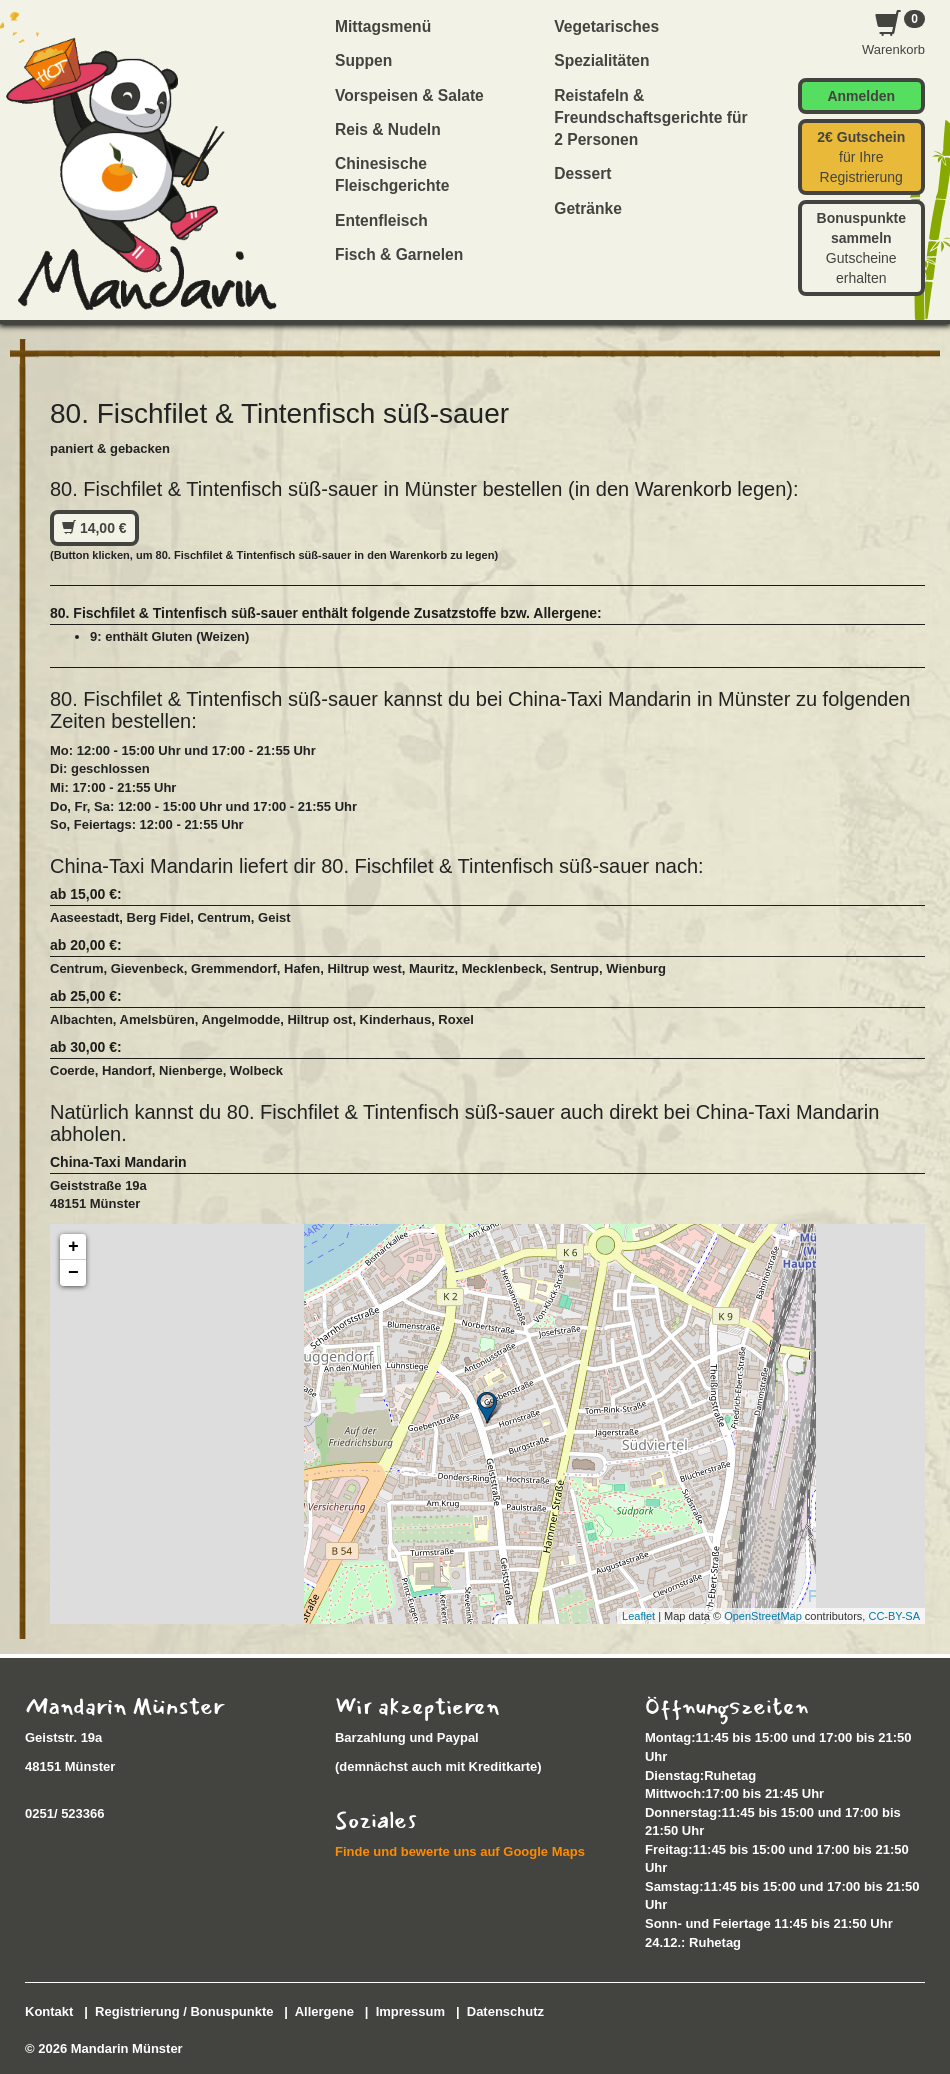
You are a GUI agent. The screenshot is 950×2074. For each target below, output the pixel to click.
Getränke (588, 208)
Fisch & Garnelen (399, 254)
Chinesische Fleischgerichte (392, 174)
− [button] (73, 1273)
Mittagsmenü (383, 26)
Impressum (410, 2011)
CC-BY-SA (894, 1616)
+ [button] (73, 1247)
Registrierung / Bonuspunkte (184, 2011)
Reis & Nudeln (388, 129)
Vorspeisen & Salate (409, 95)
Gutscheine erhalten (861, 248)
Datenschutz (505, 2011)
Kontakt (49, 2011)
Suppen (363, 60)
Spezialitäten (601, 60)
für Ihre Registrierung (861, 157)
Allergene (324, 2011)
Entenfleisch (381, 220)
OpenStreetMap (763, 1616)
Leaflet (638, 1616)
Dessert (582, 173)
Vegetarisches (606, 26)
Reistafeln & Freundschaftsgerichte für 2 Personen (650, 118)
